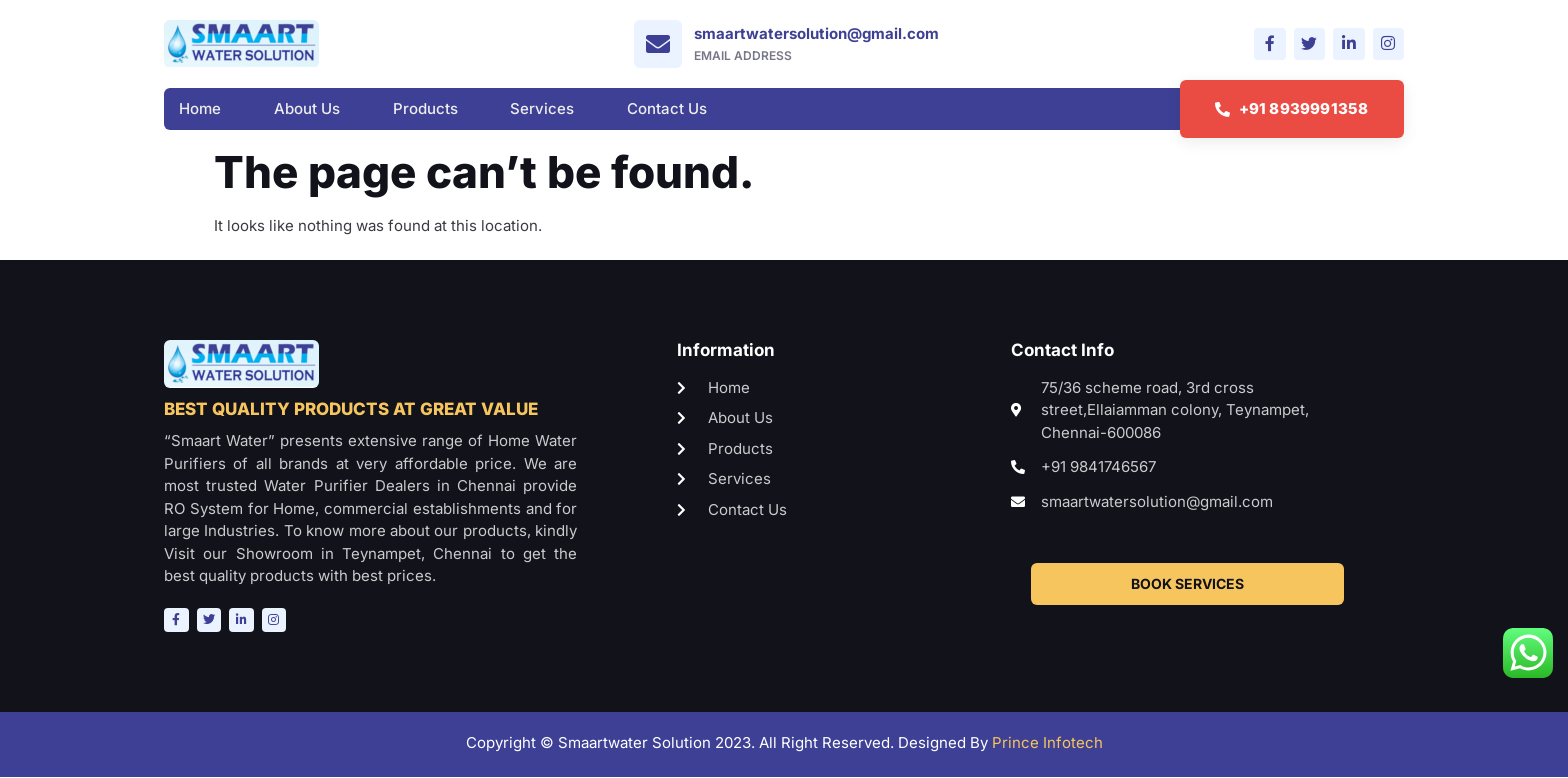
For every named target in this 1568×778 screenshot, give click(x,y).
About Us (307, 109)
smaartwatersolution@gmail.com (815, 33)
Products (425, 109)
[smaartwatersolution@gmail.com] (657, 44)
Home (200, 109)
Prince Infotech (1047, 743)
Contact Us (667, 109)
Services (542, 109)
